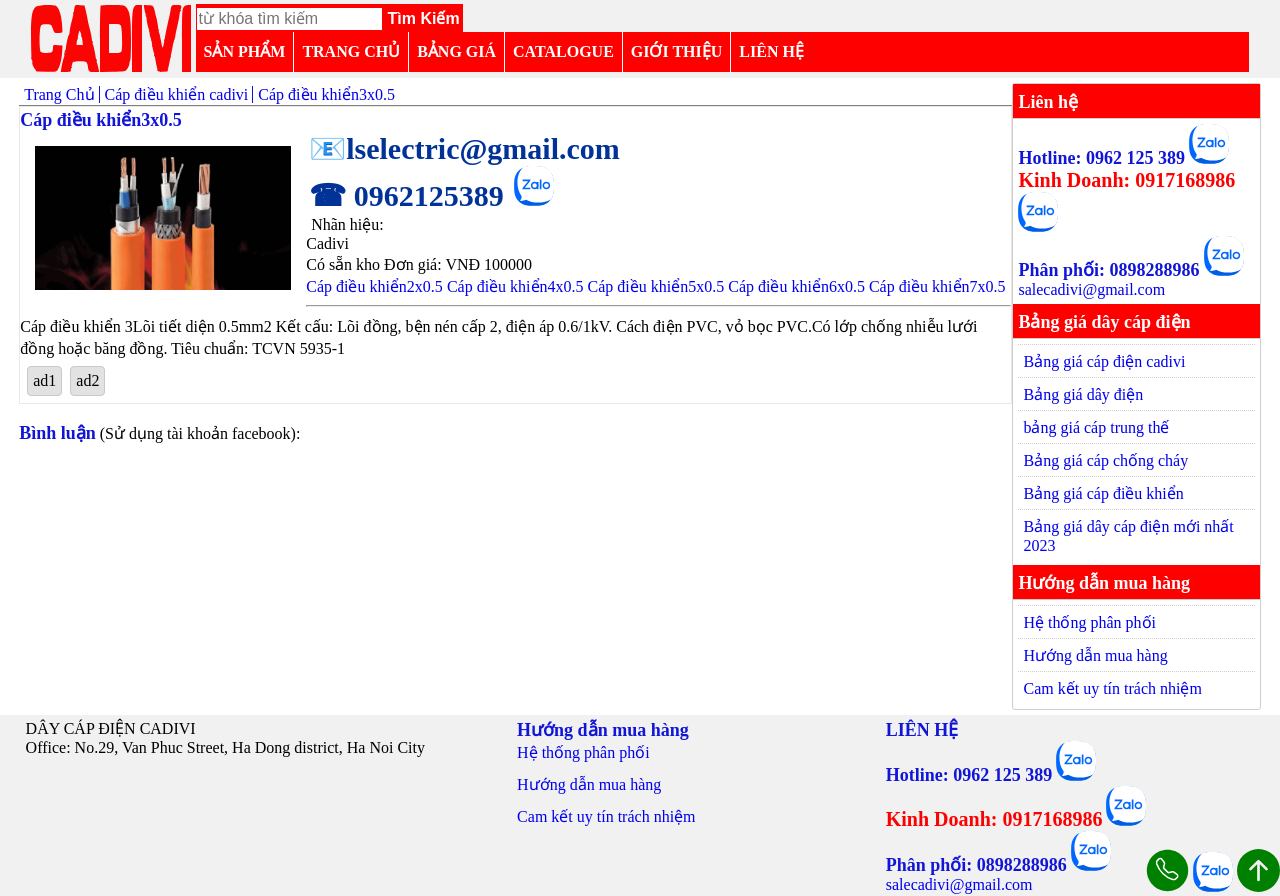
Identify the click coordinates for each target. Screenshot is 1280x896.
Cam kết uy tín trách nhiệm (1112, 688)
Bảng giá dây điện (1083, 394)
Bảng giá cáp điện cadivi (1104, 361)
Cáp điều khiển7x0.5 (937, 286)
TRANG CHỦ (351, 51)
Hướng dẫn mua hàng (1095, 655)
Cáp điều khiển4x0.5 (515, 286)
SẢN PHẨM (245, 51)
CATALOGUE (563, 51)
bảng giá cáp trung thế (1096, 427)
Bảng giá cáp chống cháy (1105, 460)
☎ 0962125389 (406, 195)
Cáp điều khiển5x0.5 (656, 286)
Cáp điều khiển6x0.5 (796, 286)
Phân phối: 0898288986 (1108, 270)
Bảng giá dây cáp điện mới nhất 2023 (1128, 536)
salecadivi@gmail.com (1091, 289)
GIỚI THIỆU (677, 51)
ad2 (87, 380)
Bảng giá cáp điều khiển (1103, 493)
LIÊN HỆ (771, 51)
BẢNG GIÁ (456, 51)
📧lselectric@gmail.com (464, 148)
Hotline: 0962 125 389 (1101, 158)
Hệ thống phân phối (1089, 622)
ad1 (44, 380)
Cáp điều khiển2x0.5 (374, 286)
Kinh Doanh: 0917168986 (1126, 180)
